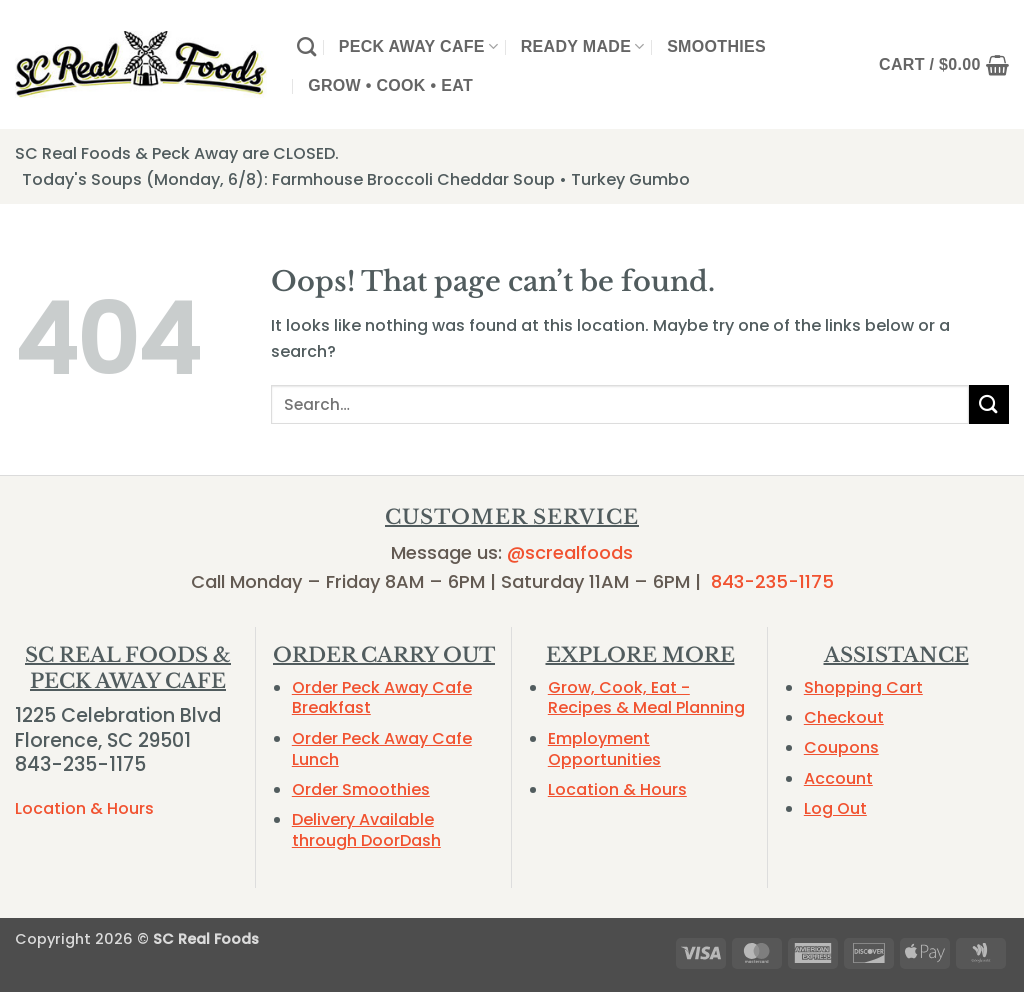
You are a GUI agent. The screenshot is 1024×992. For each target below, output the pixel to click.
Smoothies (716, 46)
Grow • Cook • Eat (390, 85)
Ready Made (583, 46)
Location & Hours (84, 808)
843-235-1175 (772, 581)
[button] (944, 65)
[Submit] (989, 404)
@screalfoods (570, 552)
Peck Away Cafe (419, 46)
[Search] (306, 46)
